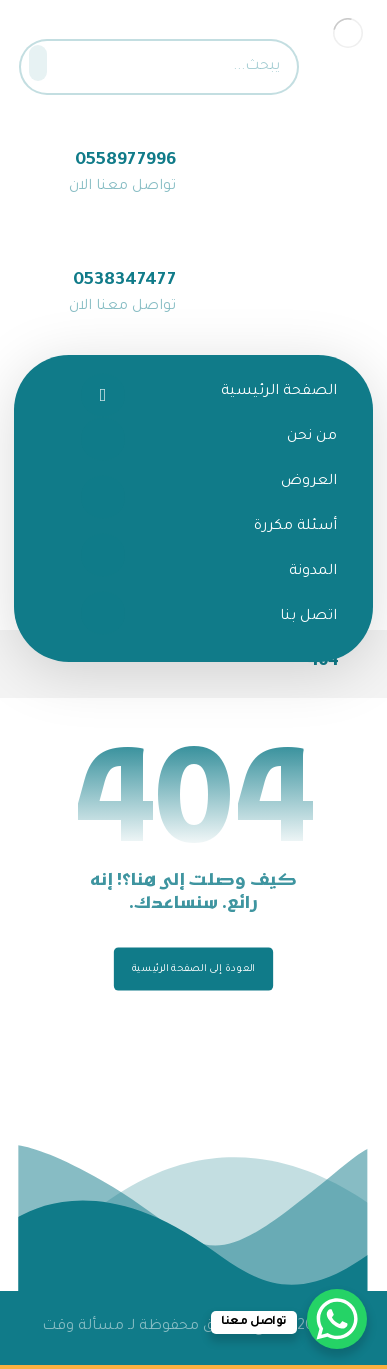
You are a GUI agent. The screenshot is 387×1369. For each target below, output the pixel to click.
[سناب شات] (103, 555)
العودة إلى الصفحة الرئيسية (193, 969)
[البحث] (44, 63)
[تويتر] (103, 439)
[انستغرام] (103, 497)
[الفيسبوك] (103, 395)
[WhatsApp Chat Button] (337, 1319)
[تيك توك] (103, 613)
